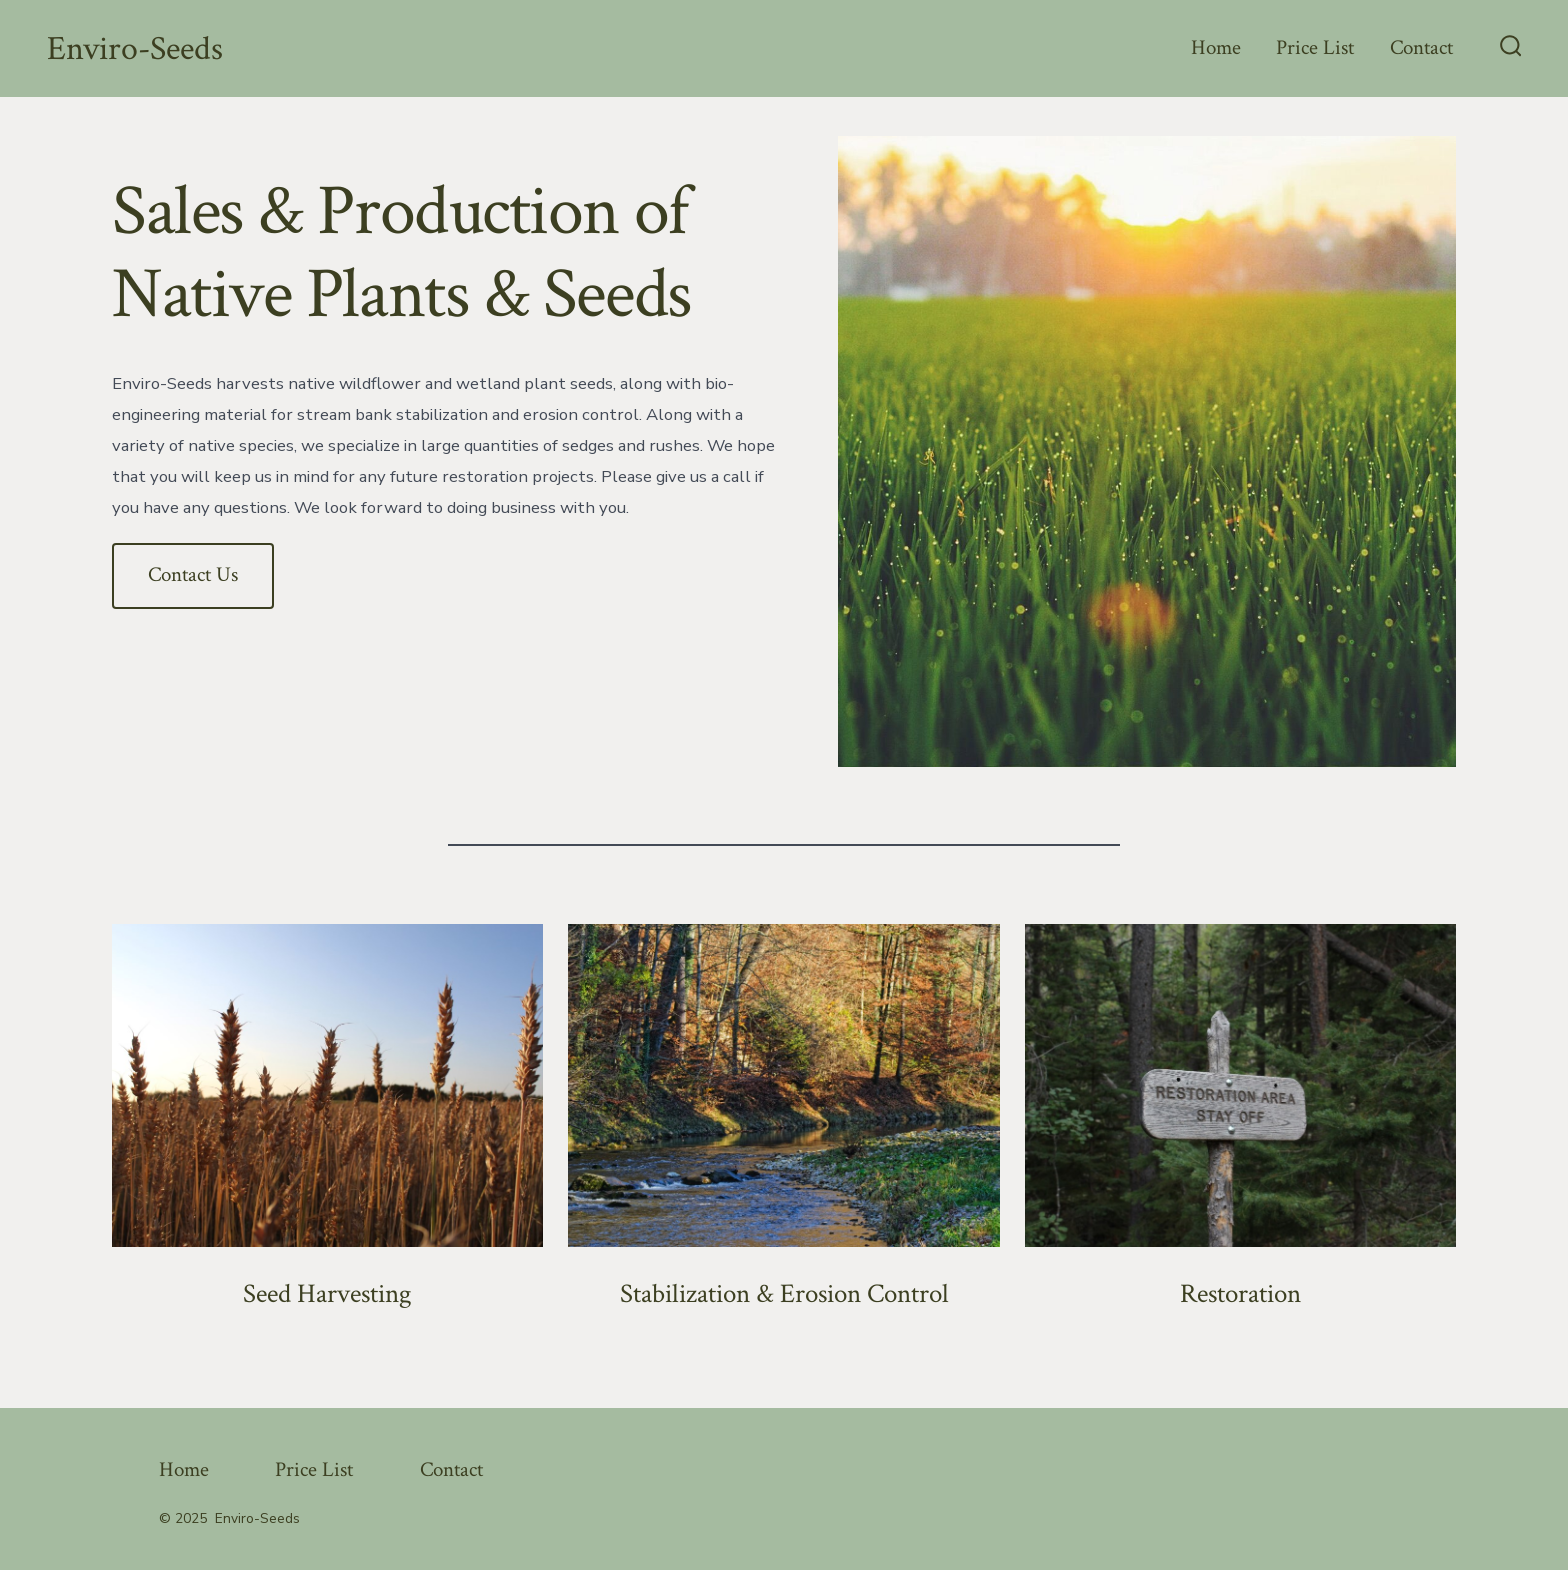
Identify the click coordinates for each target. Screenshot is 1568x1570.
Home (1216, 47)
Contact (1421, 47)
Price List (1315, 47)
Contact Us (193, 574)
